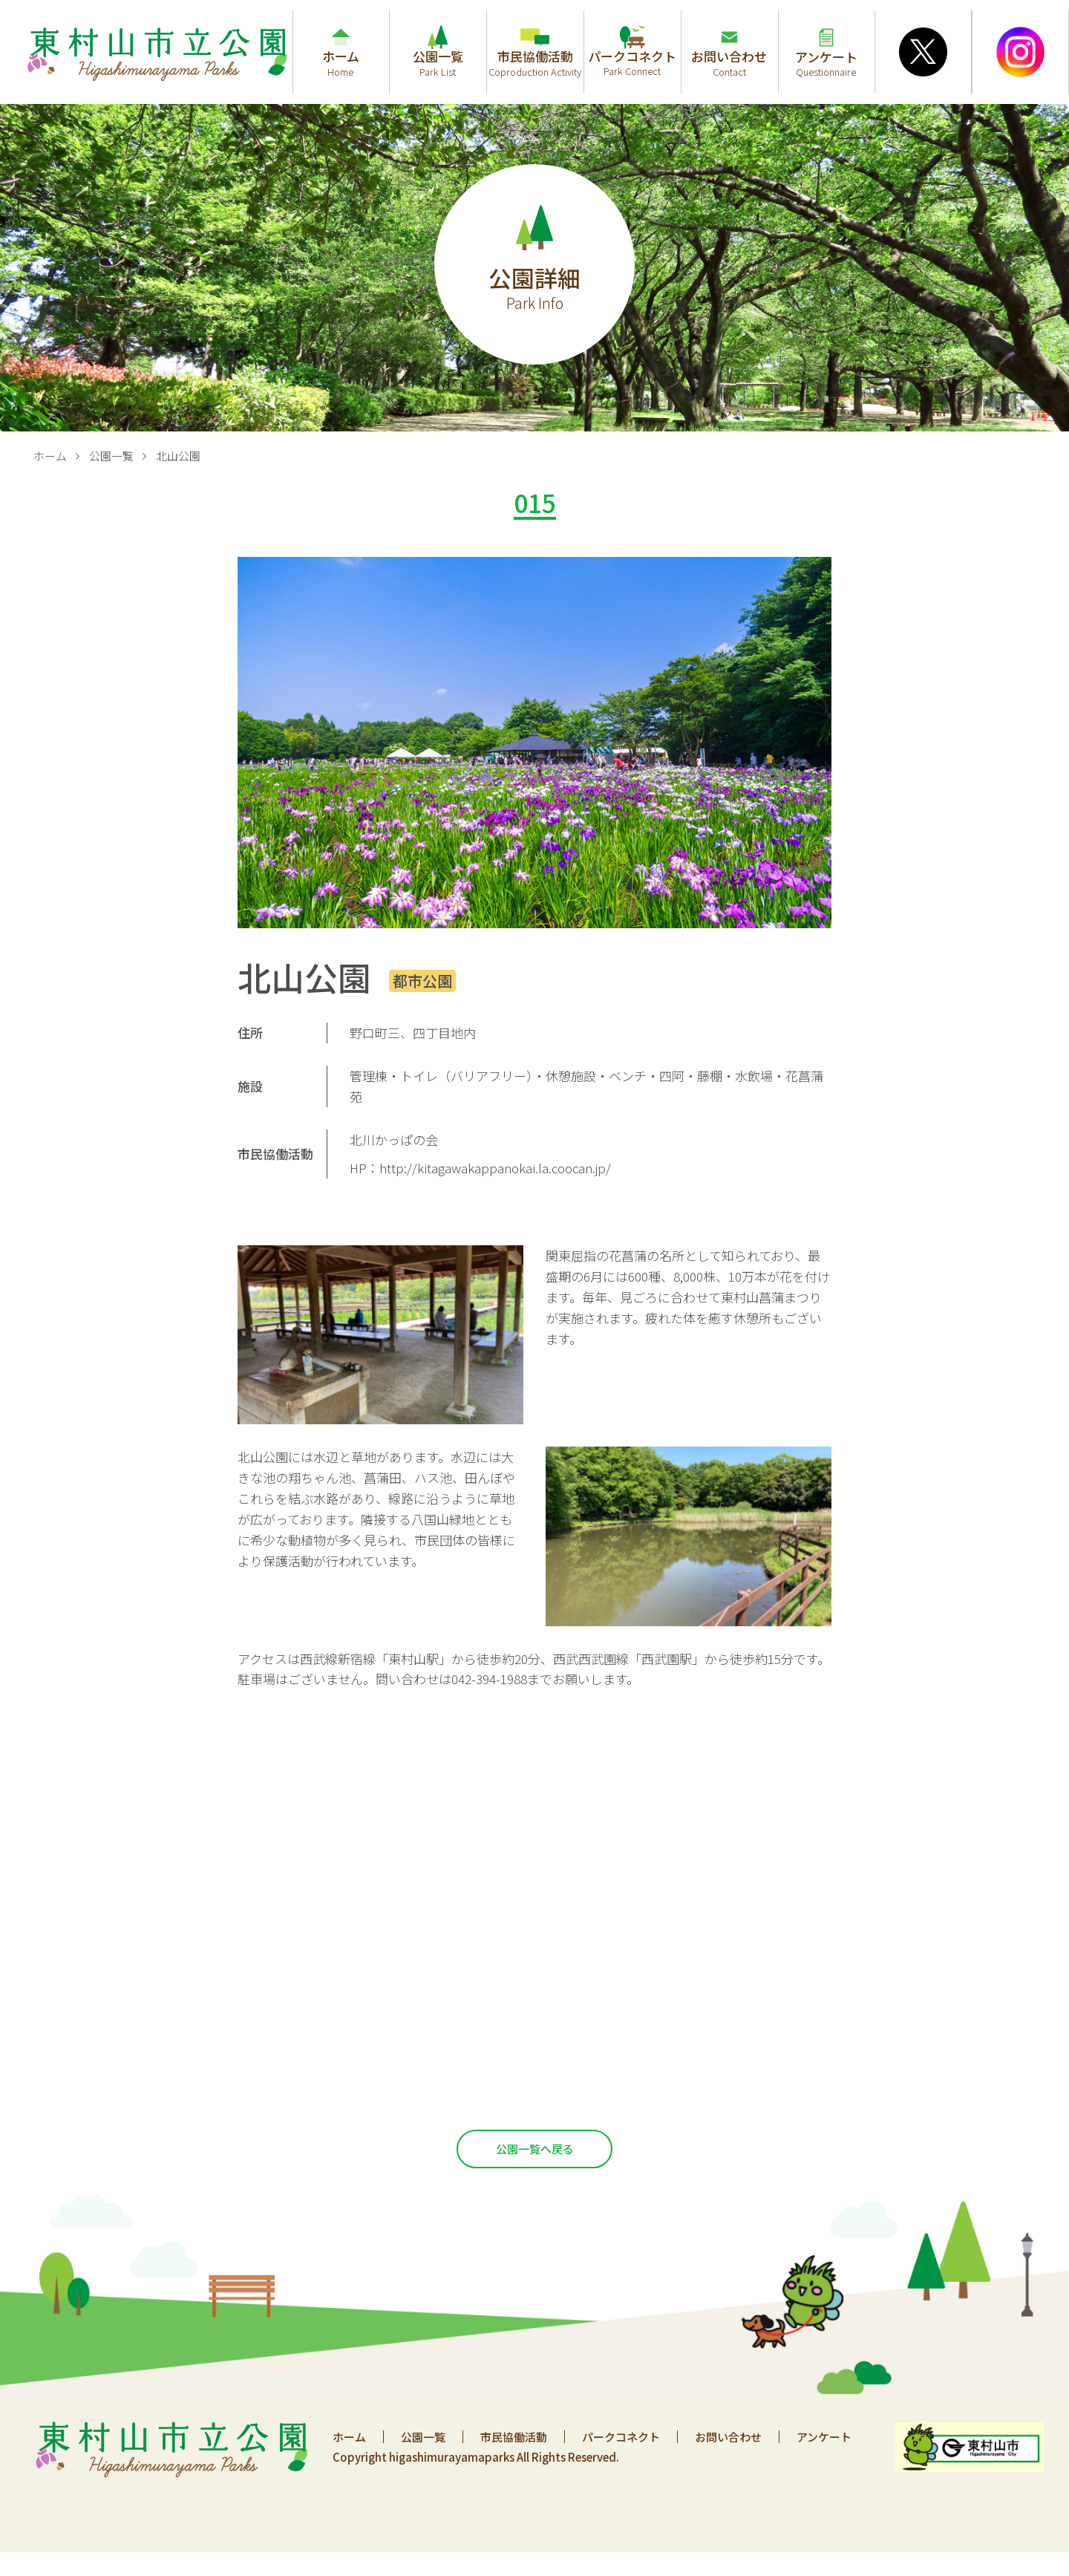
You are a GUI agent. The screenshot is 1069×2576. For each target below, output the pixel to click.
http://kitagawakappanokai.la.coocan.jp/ (495, 1167)
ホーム (50, 455)
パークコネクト (621, 2436)
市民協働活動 (513, 2436)
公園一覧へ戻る (535, 2148)
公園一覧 (111, 455)
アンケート (824, 2436)
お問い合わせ (728, 2436)
